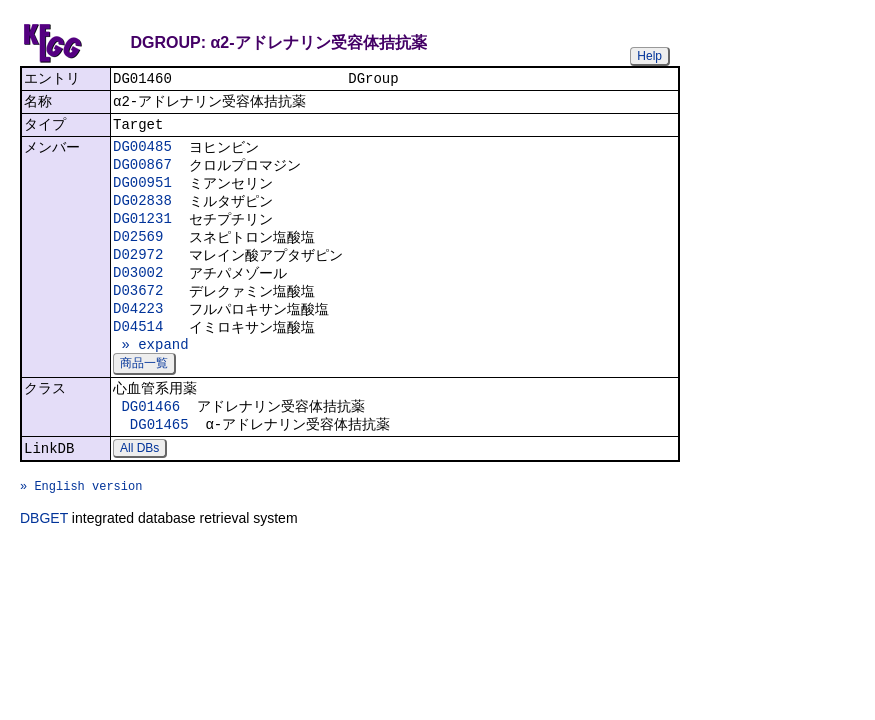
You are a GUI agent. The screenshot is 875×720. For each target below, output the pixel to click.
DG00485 (142, 154)
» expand (151, 374)
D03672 (138, 314)
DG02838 (142, 214)
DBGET (44, 567)
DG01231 (142, 234)
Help (649, 56)
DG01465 (159, 461)
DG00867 (142, 174)
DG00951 (142, 194)
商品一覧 (144, 395)
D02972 (138, 274)
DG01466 (150, 441)
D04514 (138, 354)
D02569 (138, 254)
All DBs (139, 488)
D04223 (138, 334)
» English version (81, 531)
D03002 (138, 294)
